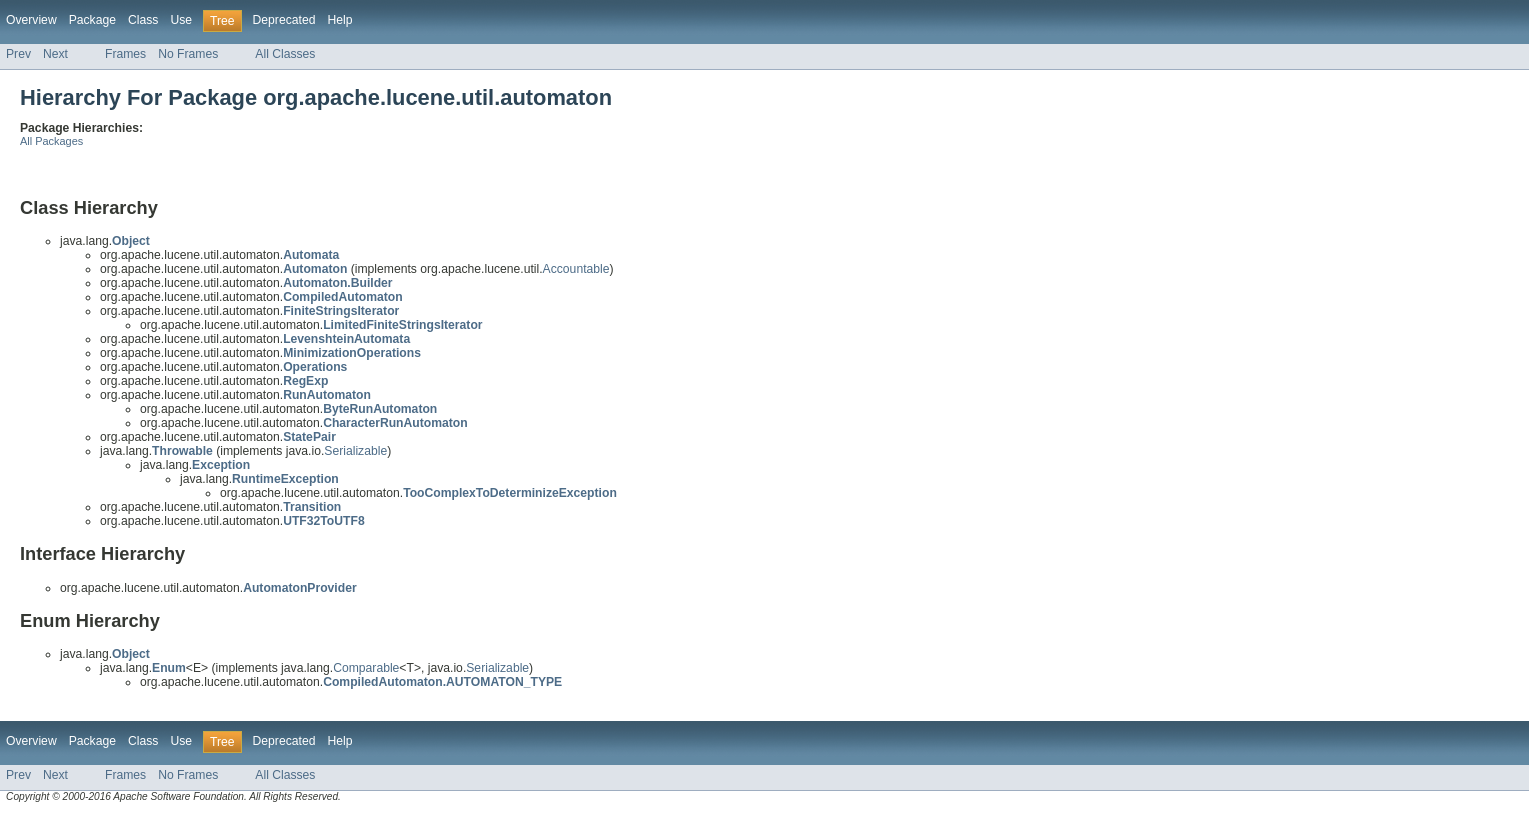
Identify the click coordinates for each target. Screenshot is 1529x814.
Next (55, 54)
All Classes (285, 54)
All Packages (51, 141)
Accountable (576, 269)
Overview (31, 20)
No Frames (188, 54)
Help (339, 20)
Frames (125, 54)
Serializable (355, 451)
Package (92, 20)
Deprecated (284, 20)
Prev (18, 54)
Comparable (366, 668)
